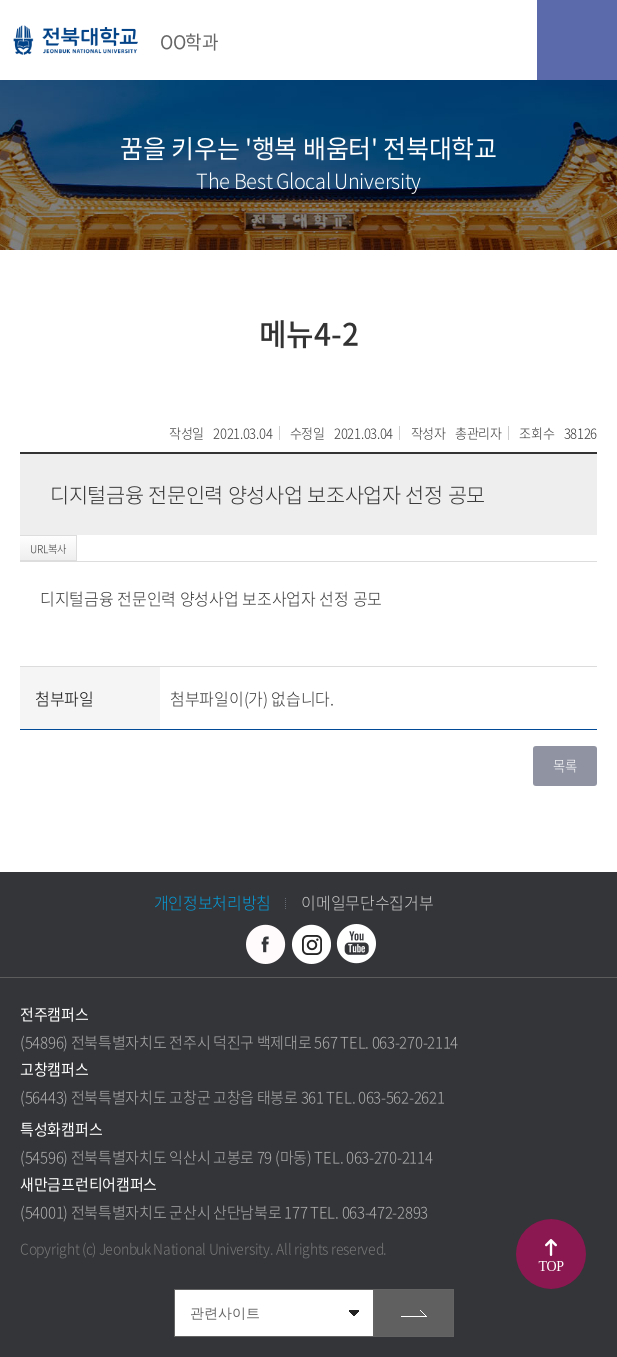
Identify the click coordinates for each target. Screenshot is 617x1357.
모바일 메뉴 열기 (577, 40)
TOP (551, 1266)
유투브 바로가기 (356, 944)
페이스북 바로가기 (266, 944)
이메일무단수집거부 (367, 902)
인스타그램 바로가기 (311, 944)
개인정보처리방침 (213, 902)
